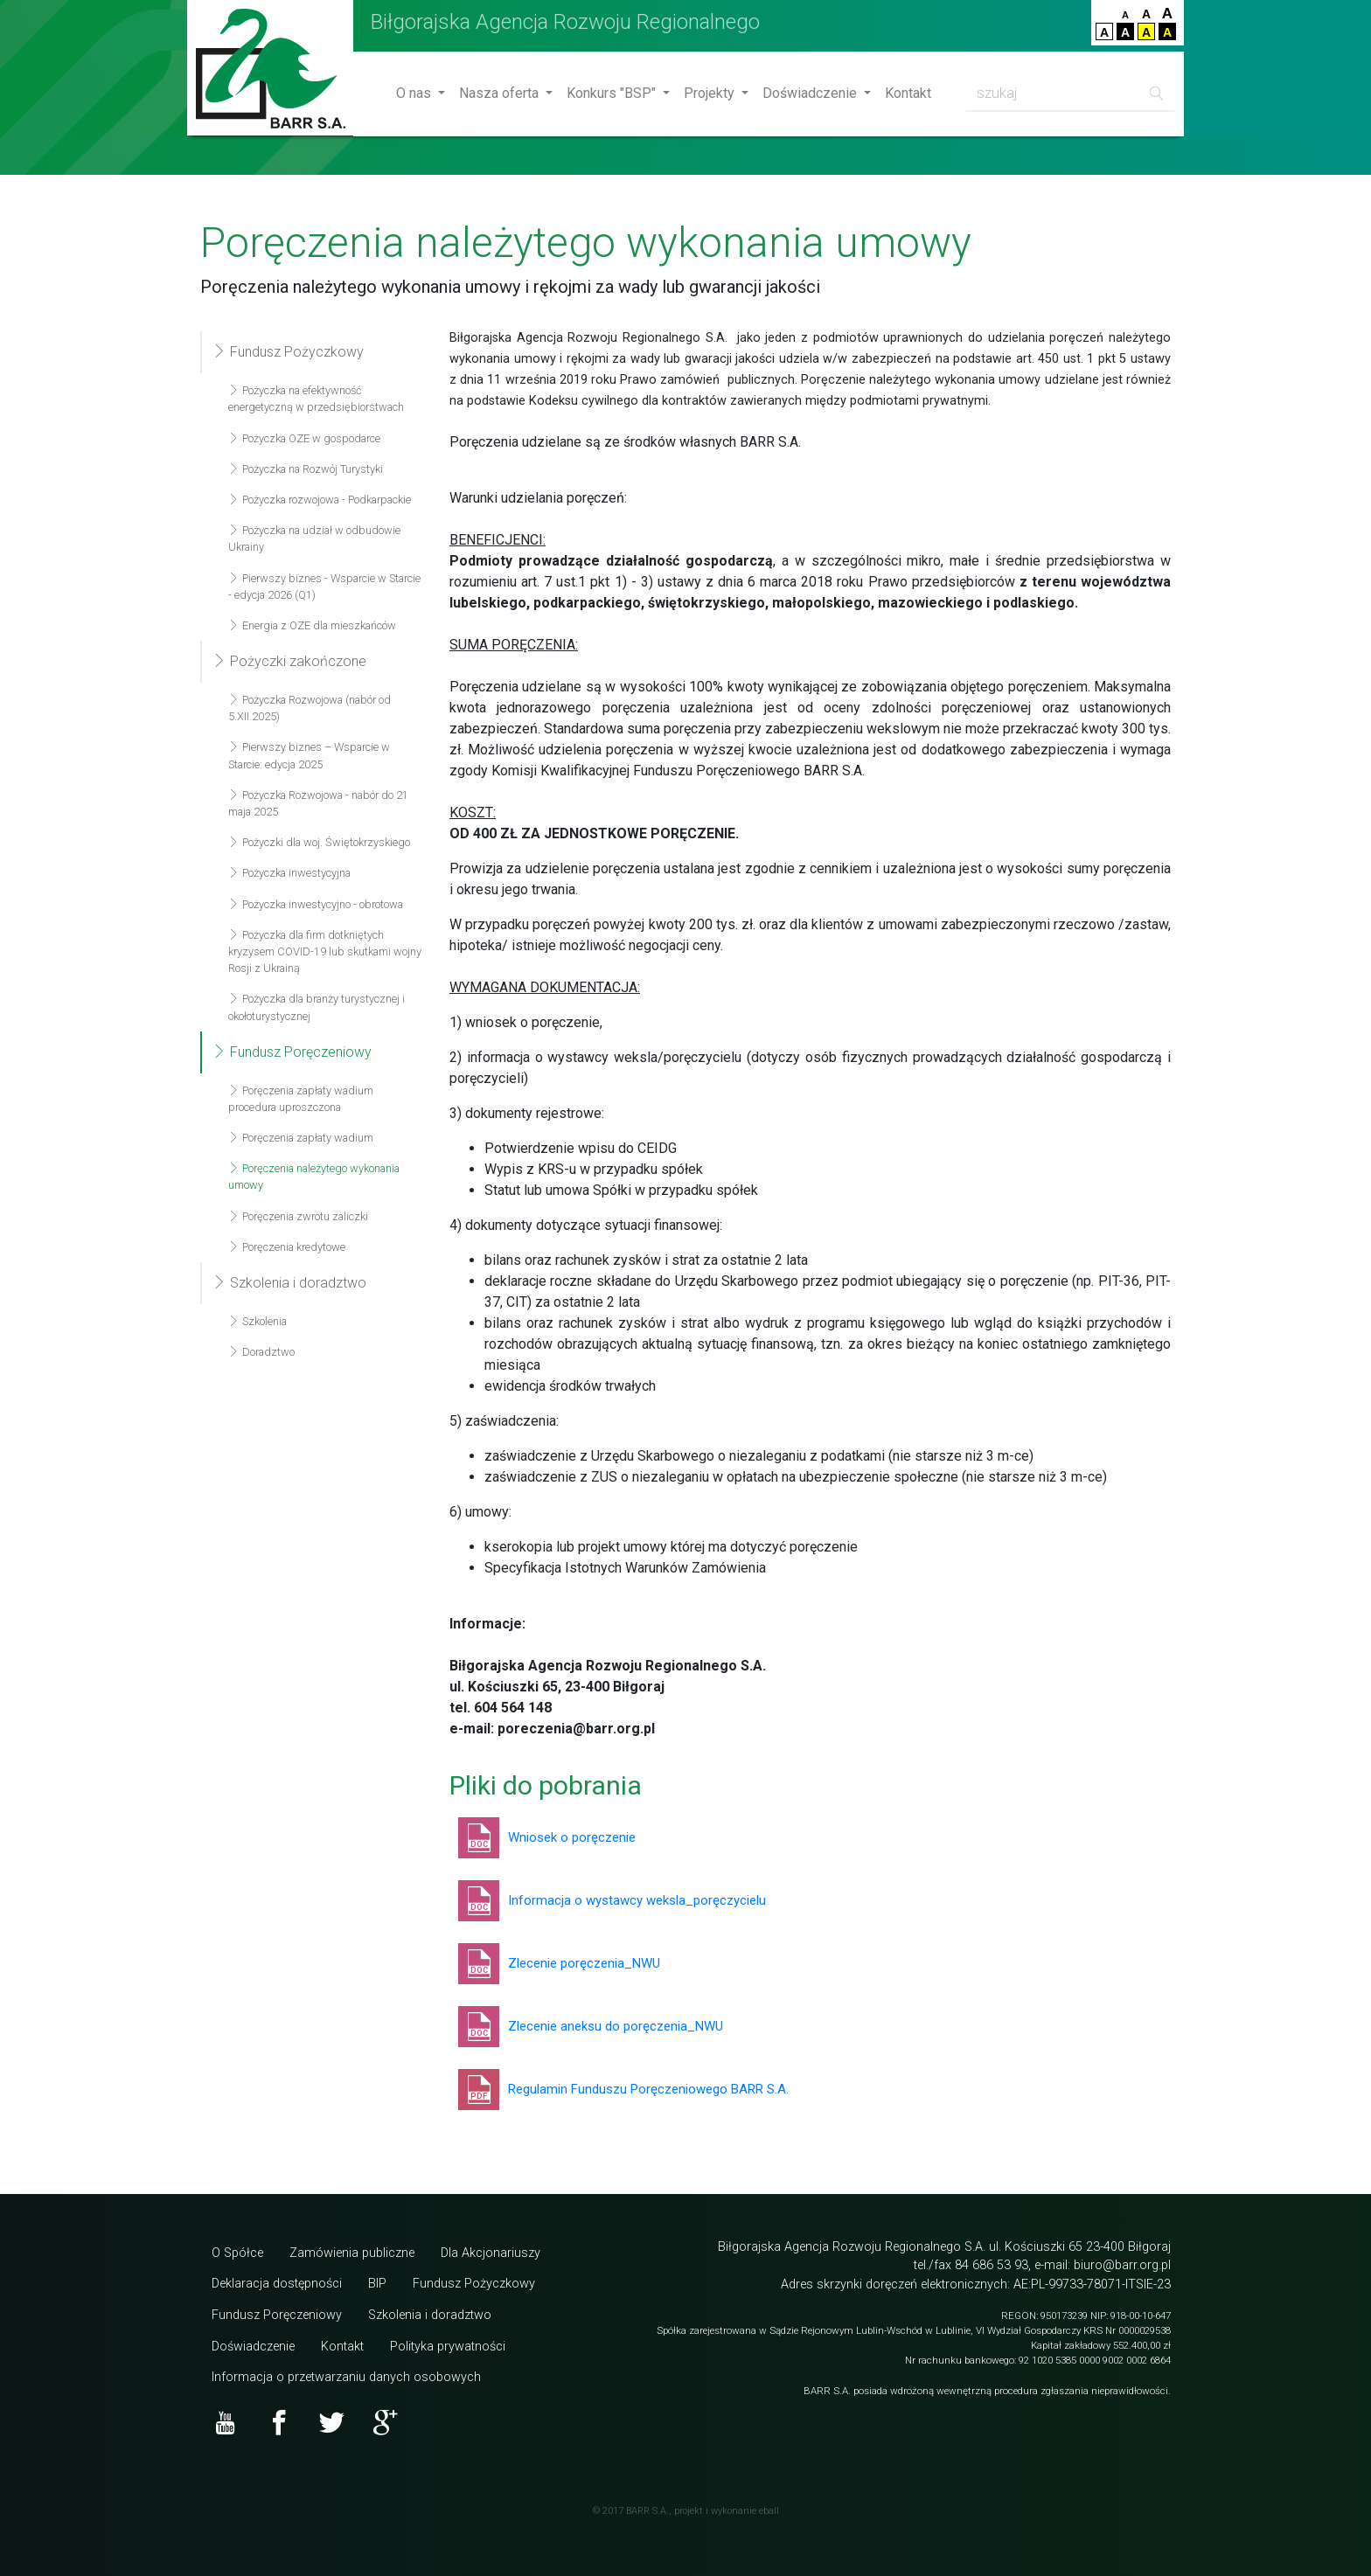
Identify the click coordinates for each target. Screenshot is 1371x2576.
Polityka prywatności (447, 2346)
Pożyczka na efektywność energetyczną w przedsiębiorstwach (316, 398)
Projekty (711, 93)
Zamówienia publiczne (351, 2253)
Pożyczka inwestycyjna (289, 872)
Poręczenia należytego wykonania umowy (314, 1176)
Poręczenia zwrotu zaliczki (298, 1216)
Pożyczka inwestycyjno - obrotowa (315, 904)
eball (769, 2511)
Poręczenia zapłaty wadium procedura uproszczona (300, 1099)
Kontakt (908, 93)
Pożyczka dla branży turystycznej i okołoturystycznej (316, 1007)
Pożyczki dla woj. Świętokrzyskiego (319, 842)
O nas (415, 93)
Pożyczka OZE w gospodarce (304, 438)
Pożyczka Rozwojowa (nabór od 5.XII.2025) (309, 708)
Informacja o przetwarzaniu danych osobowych (346, 2377)
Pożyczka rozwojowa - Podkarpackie (319, 499)
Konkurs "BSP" (613, 93)
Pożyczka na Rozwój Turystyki (305, 469)
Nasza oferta (500, 93)
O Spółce (237, 2253)
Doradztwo (261, 1351)
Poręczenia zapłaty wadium (300, 1137)
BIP (377, 2283)
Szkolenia (257, 1321)
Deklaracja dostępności (277, 2283)
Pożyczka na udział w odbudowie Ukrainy (314, 538)
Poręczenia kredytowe (286, 1246)
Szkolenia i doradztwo (289, 1282)
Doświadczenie (811, 93)
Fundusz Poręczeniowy (292, 1052)
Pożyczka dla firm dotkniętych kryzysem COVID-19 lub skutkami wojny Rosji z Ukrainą (324, 951)
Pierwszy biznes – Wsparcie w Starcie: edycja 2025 (309, 755)
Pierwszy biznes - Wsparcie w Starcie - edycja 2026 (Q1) (324, 586)
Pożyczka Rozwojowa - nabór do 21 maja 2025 (318, 803)
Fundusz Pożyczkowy (288, 352)
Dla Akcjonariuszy (490, 2253)
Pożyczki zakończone (289, 661)
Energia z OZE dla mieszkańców (312, 625)
